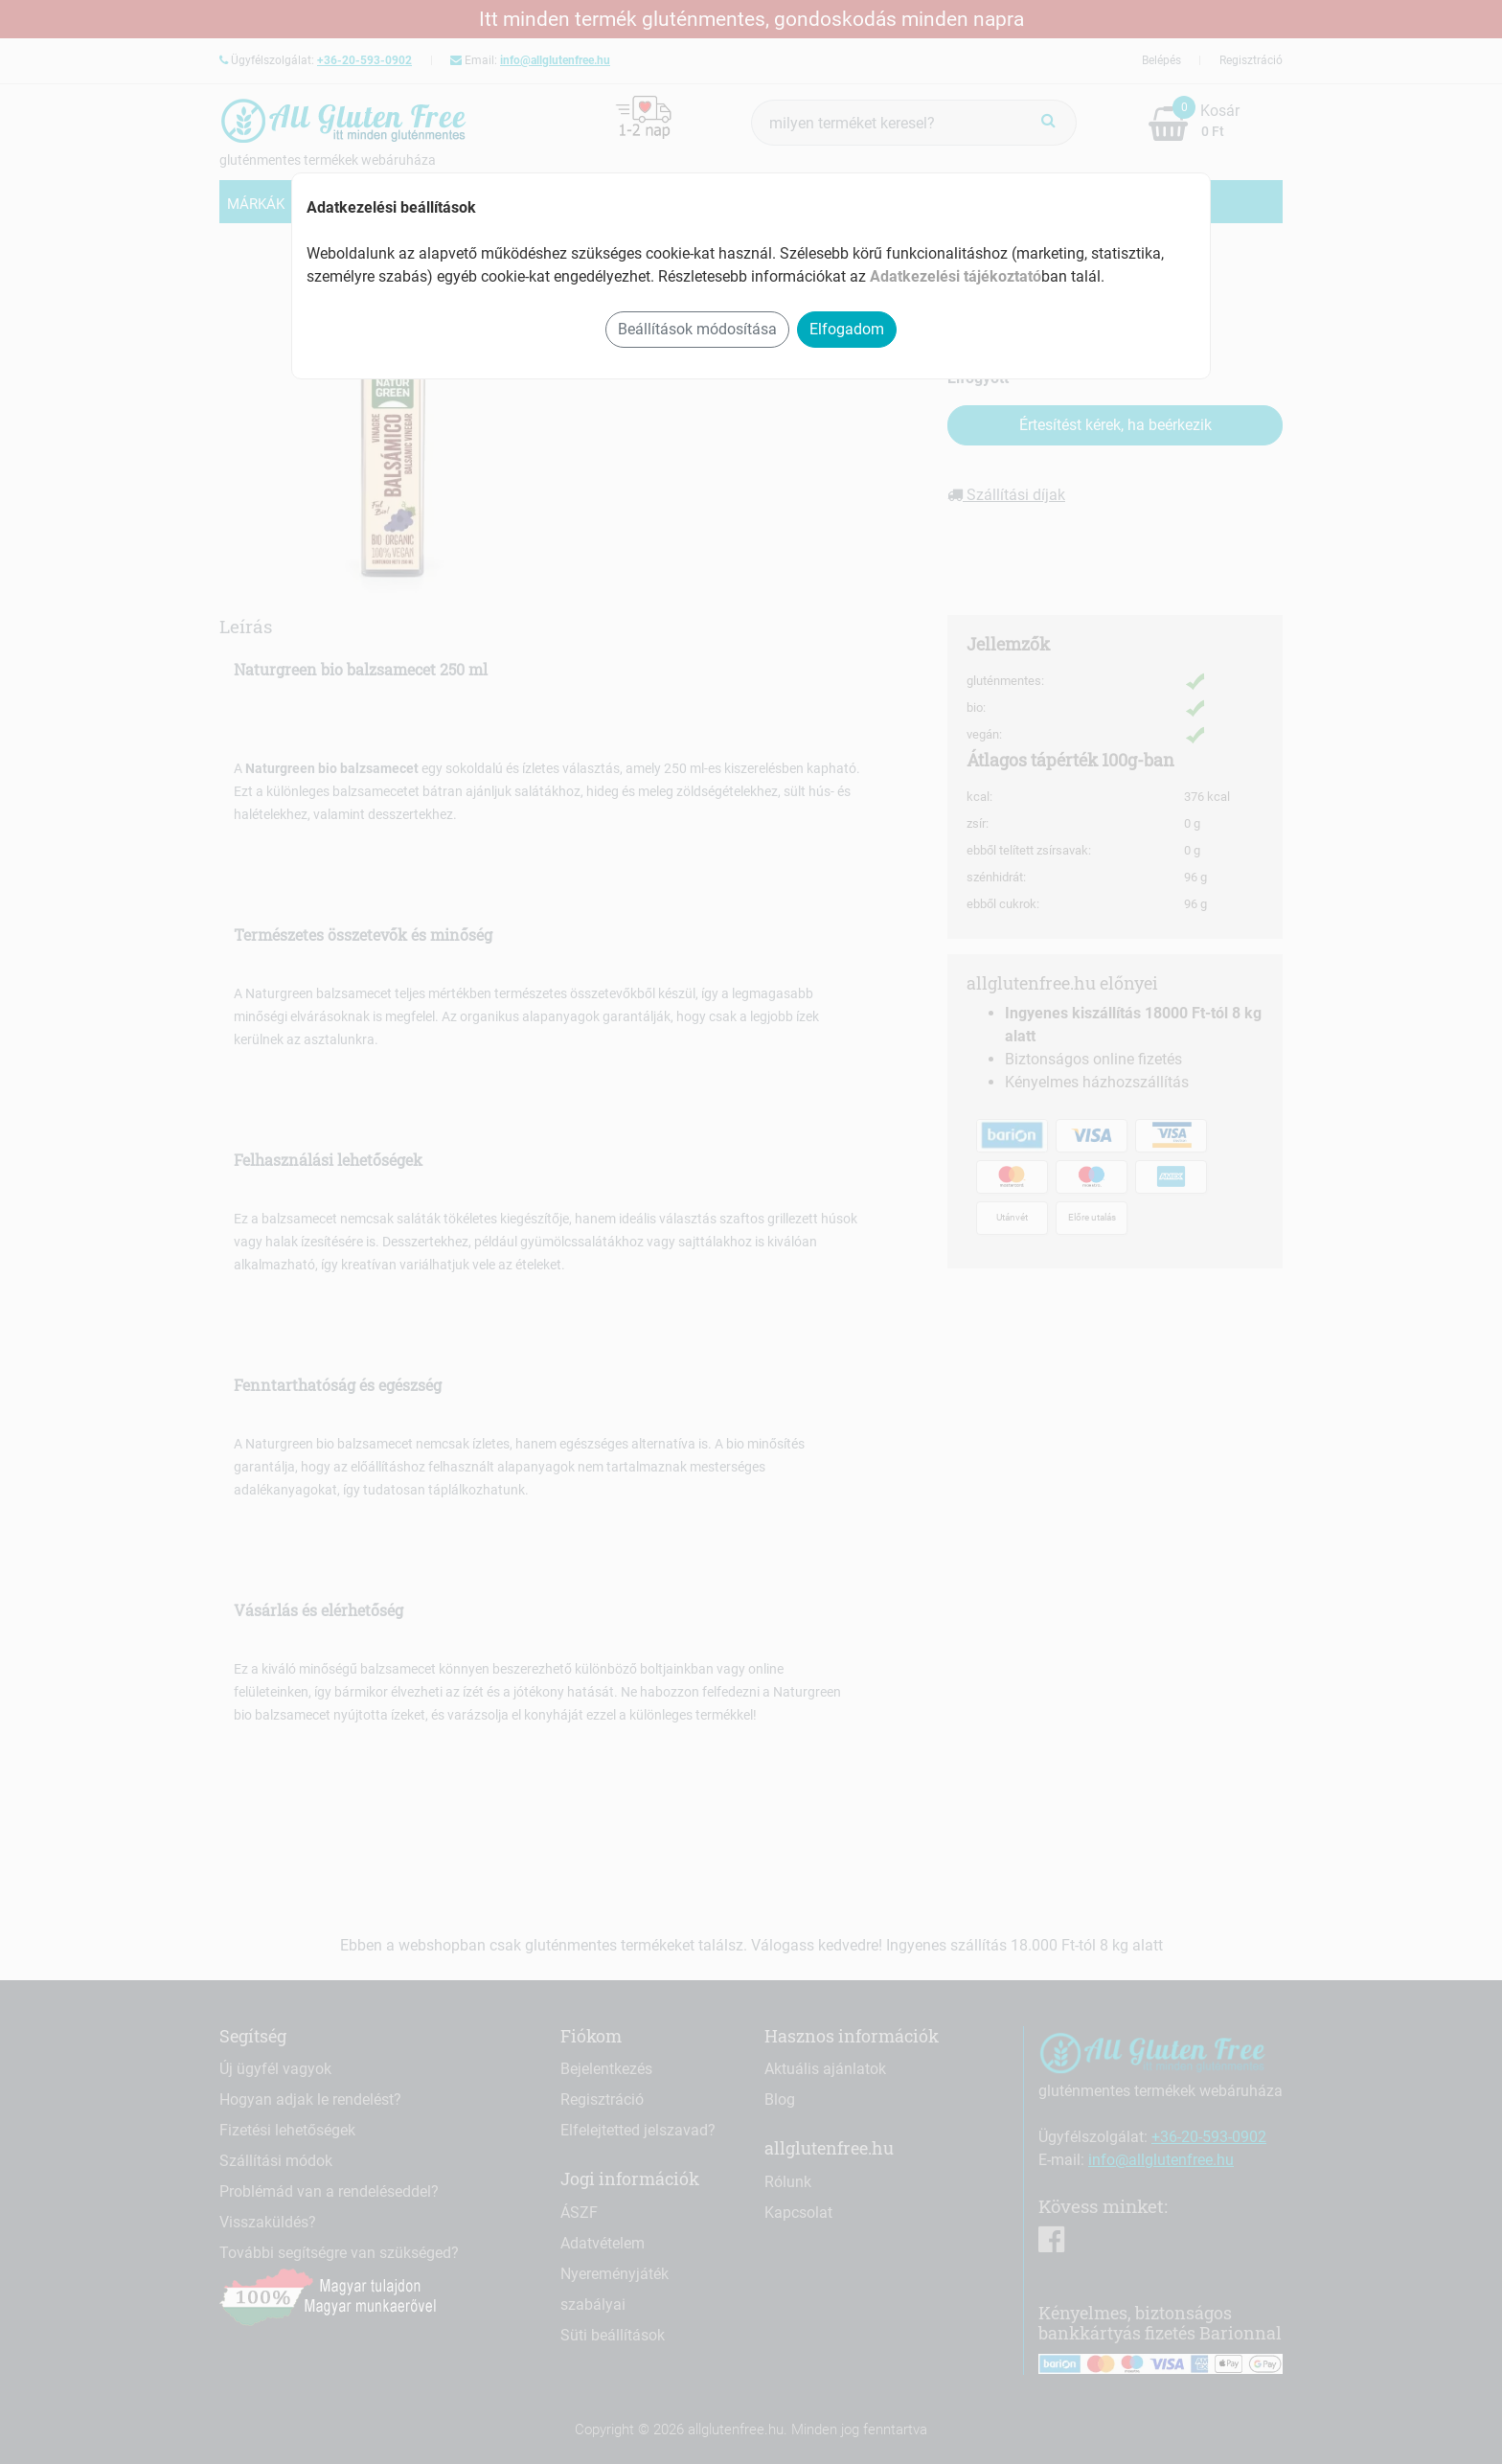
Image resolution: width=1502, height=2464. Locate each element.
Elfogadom (846, 329)
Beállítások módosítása (697, 329)
